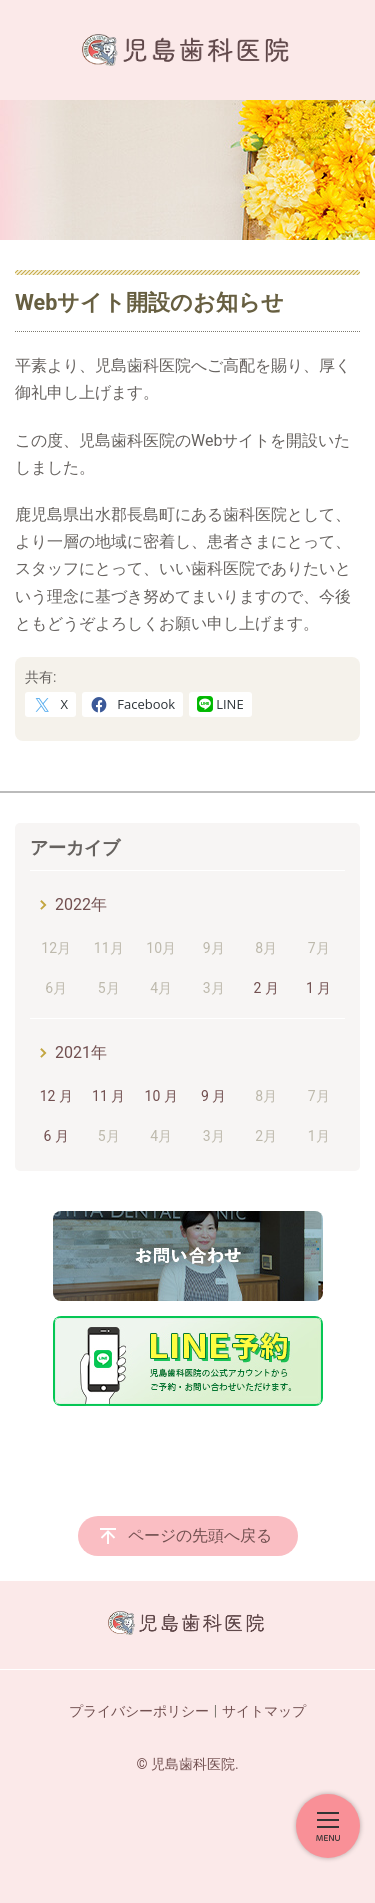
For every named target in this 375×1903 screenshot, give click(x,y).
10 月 (161, 1096)
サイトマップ (264, 1711)
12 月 (56, 1096)
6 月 (56, 1136)
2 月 (265, 988)
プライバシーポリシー (139, 1711)
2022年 (81, 904)
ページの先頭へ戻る (200, 1535)
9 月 (213, 1096)
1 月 (318, 988)
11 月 (108, 1096)
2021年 (81, 1052)
